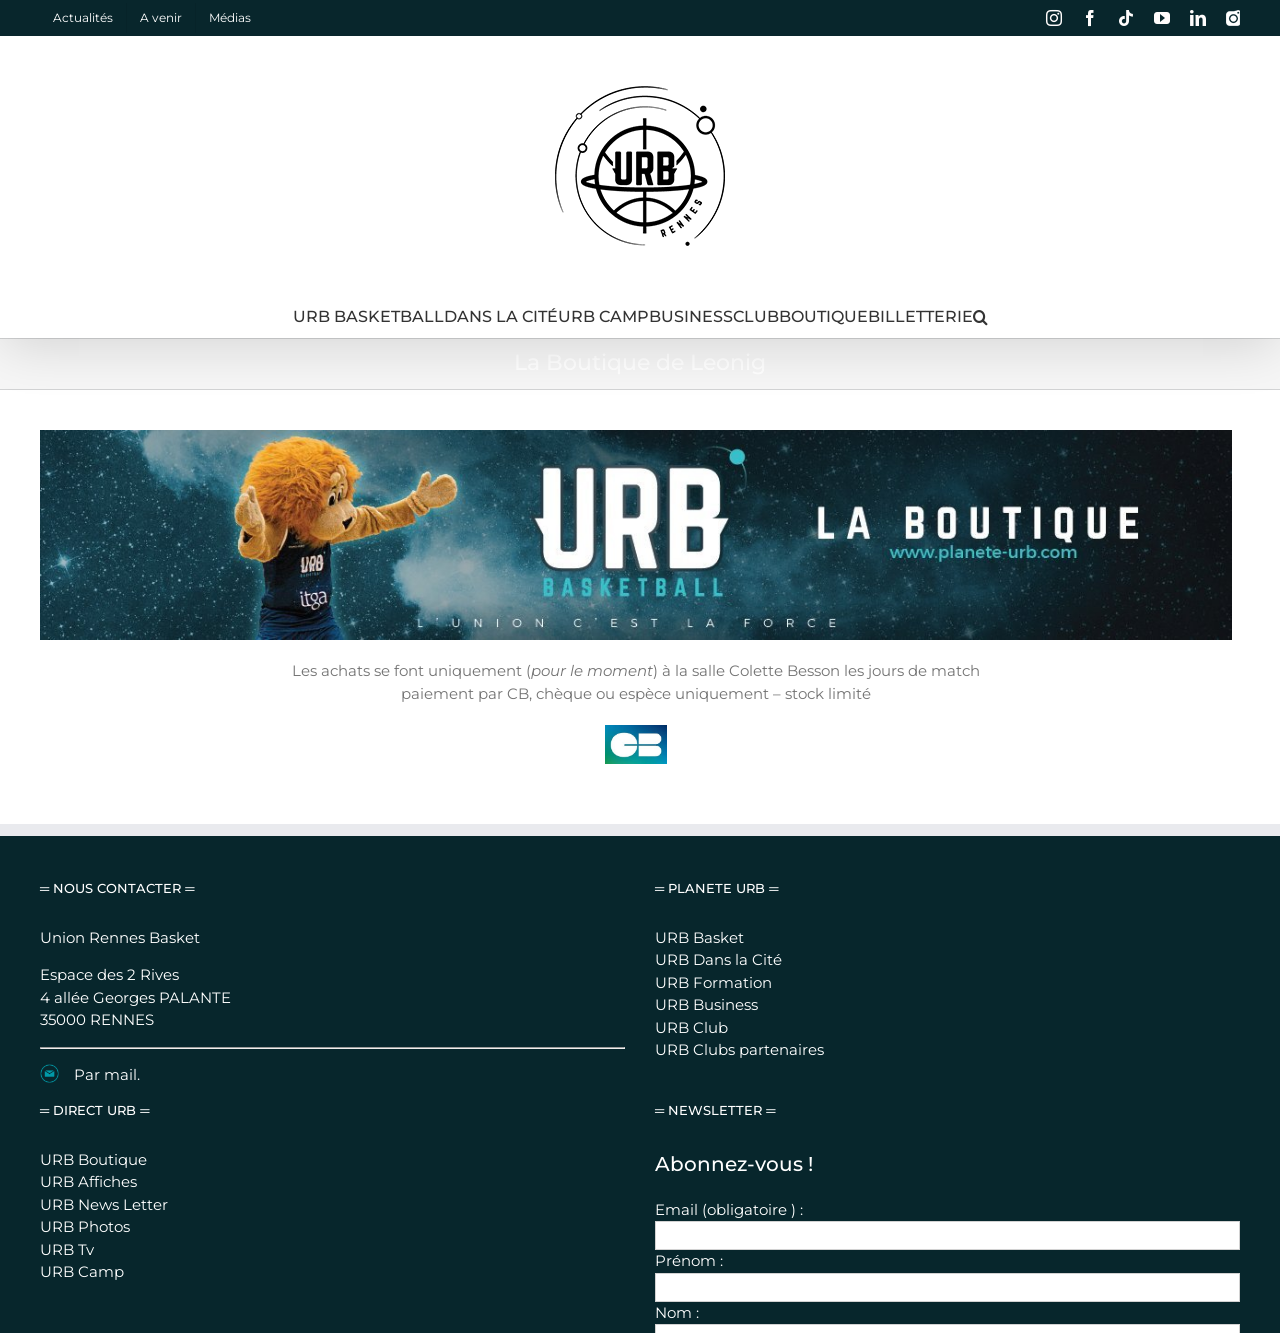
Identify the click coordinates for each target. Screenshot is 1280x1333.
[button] (980, 317)
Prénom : (689, 1036)
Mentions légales (685, 1249)
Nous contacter (791, 1249)
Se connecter (887, 1249)
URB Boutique (93, 934)
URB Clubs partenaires (739, 825)
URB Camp (82, 1047)
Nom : (677, 1087)
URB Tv (67, 1024)
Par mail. (107, 849)
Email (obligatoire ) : (729, 984)
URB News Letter (104, 979)
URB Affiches (88, 957)
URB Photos (85, 1002)
